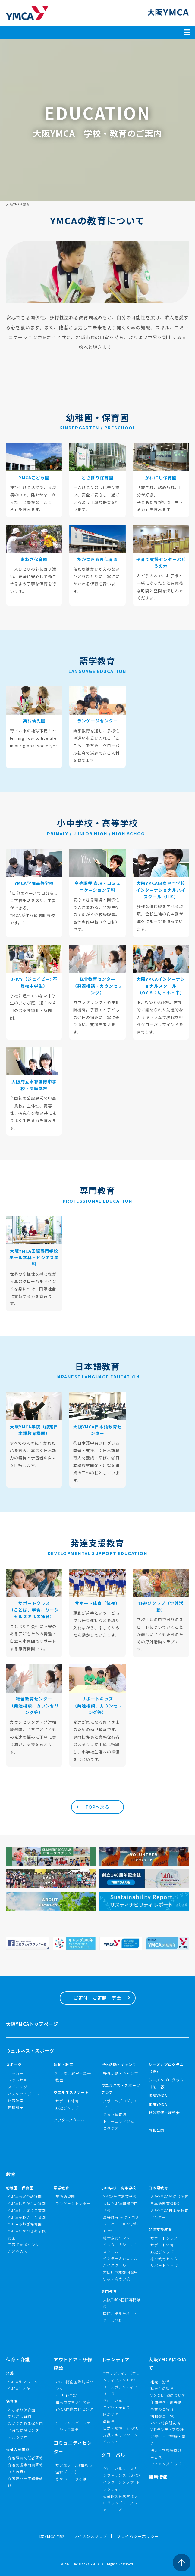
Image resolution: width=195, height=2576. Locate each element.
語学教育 (61, 2187)
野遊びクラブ (67, 2107)
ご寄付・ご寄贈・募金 (98, 1998)
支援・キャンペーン (120, 2434)
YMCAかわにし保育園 (27, 2217)
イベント (111, 2441)
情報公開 (156, 2130)
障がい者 (111, 2414)
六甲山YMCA (66, 2395)
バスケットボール (23, 2093)
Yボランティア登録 (167, 2429)
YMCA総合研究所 (165, 2422)
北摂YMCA (158, 2104)
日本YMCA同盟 (50, 2536)
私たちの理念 (162, 2388)
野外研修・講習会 (164, 2112)
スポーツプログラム (120, 2100)
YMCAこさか (19, 2388)
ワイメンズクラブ (166, 2463)
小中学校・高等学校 (119, 2187)
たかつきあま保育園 (25, 2423)
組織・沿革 (160, 2381)
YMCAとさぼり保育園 (27, 2210)
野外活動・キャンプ (119, 2064)
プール (109, 2107)
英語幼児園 (65, 2196)
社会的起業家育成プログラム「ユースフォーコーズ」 (120, 2502)
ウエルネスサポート (71, 2092)
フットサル (17, 2079)
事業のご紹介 (162, 2409)
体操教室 (16, 2107)
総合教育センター (118, 2237)
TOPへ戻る (97, 1807)
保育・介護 (18, 2359)
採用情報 (158, 2477)
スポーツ (14, 2064)
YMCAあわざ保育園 (25, 2223)
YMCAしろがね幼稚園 (27, 2203)
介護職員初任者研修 (25, 2457)
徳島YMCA (158, 2095)
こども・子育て (117, 2407)
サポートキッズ (164, 2265)
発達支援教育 (160, 2229)
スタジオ (111, 2128)
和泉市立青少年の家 (73, 2402)
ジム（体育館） (117, 2114)
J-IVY (108, 2230)
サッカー (16, 2073)
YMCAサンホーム (23, 2381)
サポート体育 (67, 2100)
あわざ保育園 (19, 2416)
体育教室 (16, 2100)
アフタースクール (69, 2119)
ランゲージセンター (73, 2203)
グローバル (113, 2400)
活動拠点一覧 (162, 2415)
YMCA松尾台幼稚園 (25, 2196)
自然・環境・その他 (120, 2427)
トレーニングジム (118, 2121)
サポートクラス (164, 2237)
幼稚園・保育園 (19, 2187)
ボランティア (115, 2359)
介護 (10, 2372)
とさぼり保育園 (21, 2409)
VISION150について (168, 2395)
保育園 (12, 2400)
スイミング (17, 2086)
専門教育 (109, 2291)
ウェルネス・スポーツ (30, 2050)
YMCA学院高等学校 (120, 2196)
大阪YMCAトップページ (32, 2024)
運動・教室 (63, 2064)
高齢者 (109, 2421)
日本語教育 (158, 2187)
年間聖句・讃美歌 (166, 2402)
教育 (11, 2174)
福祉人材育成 (18, 2449)
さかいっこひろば (71, 2478)
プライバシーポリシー (138, 2536)
